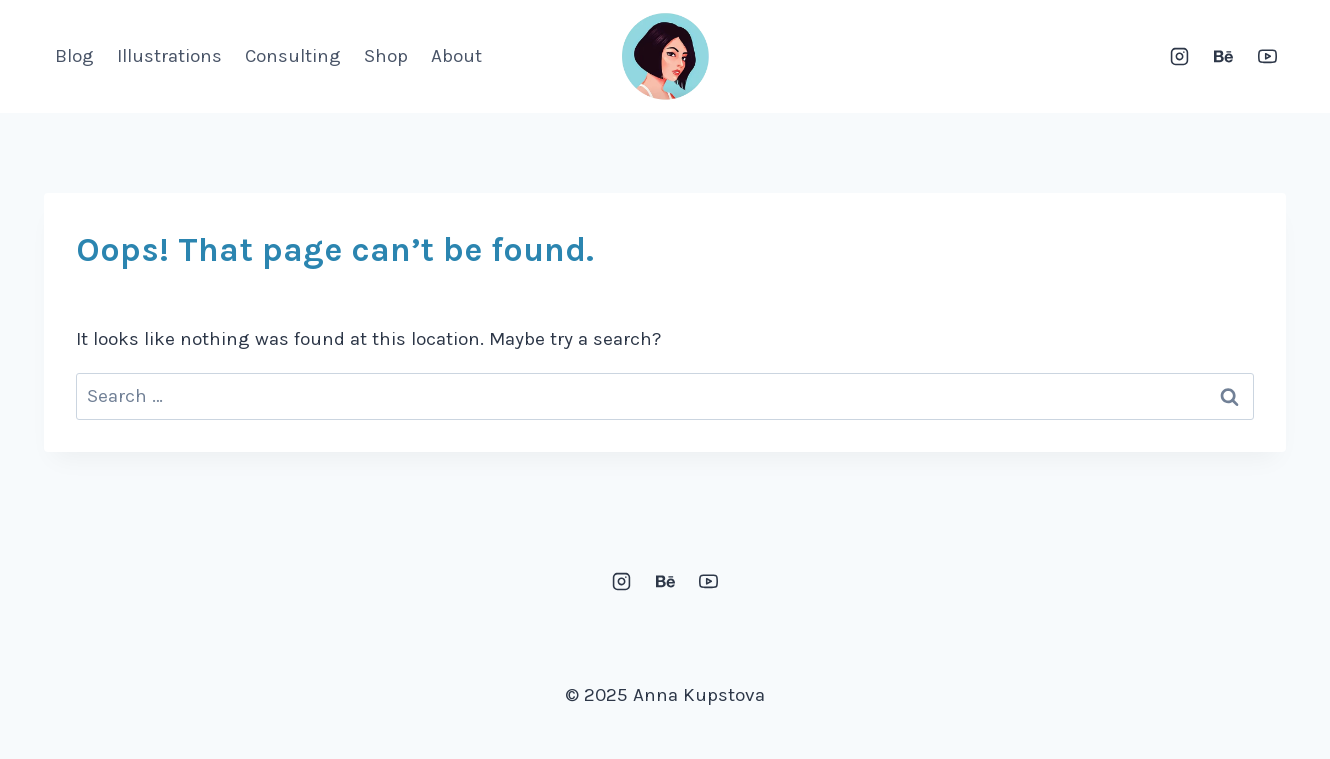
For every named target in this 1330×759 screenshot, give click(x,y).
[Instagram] (1180, 57)
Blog (74, 56)
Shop (386, 56)
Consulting (293, 56)
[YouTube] (1267, 57)
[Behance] (1223, 57)
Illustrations (169, 56)
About (456, 56)
